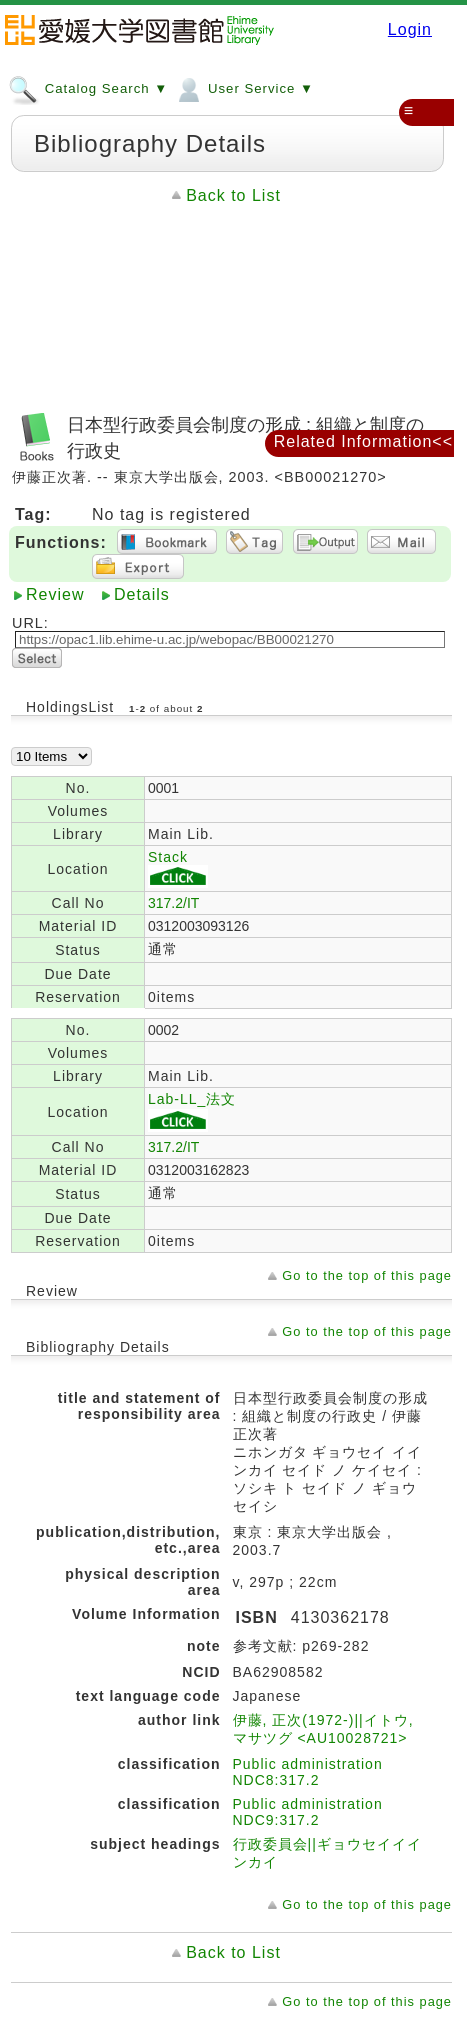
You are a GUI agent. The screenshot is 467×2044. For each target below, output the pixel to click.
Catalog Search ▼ (88, 88)
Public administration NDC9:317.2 (308, 1812)
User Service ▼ (243, 88)
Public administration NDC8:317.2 (308, 1772)
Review (55, 594)
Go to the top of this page (367, 1275)
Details (142, 594)
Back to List (233, 195)
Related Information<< (363, 441)
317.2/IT (173, 903)
